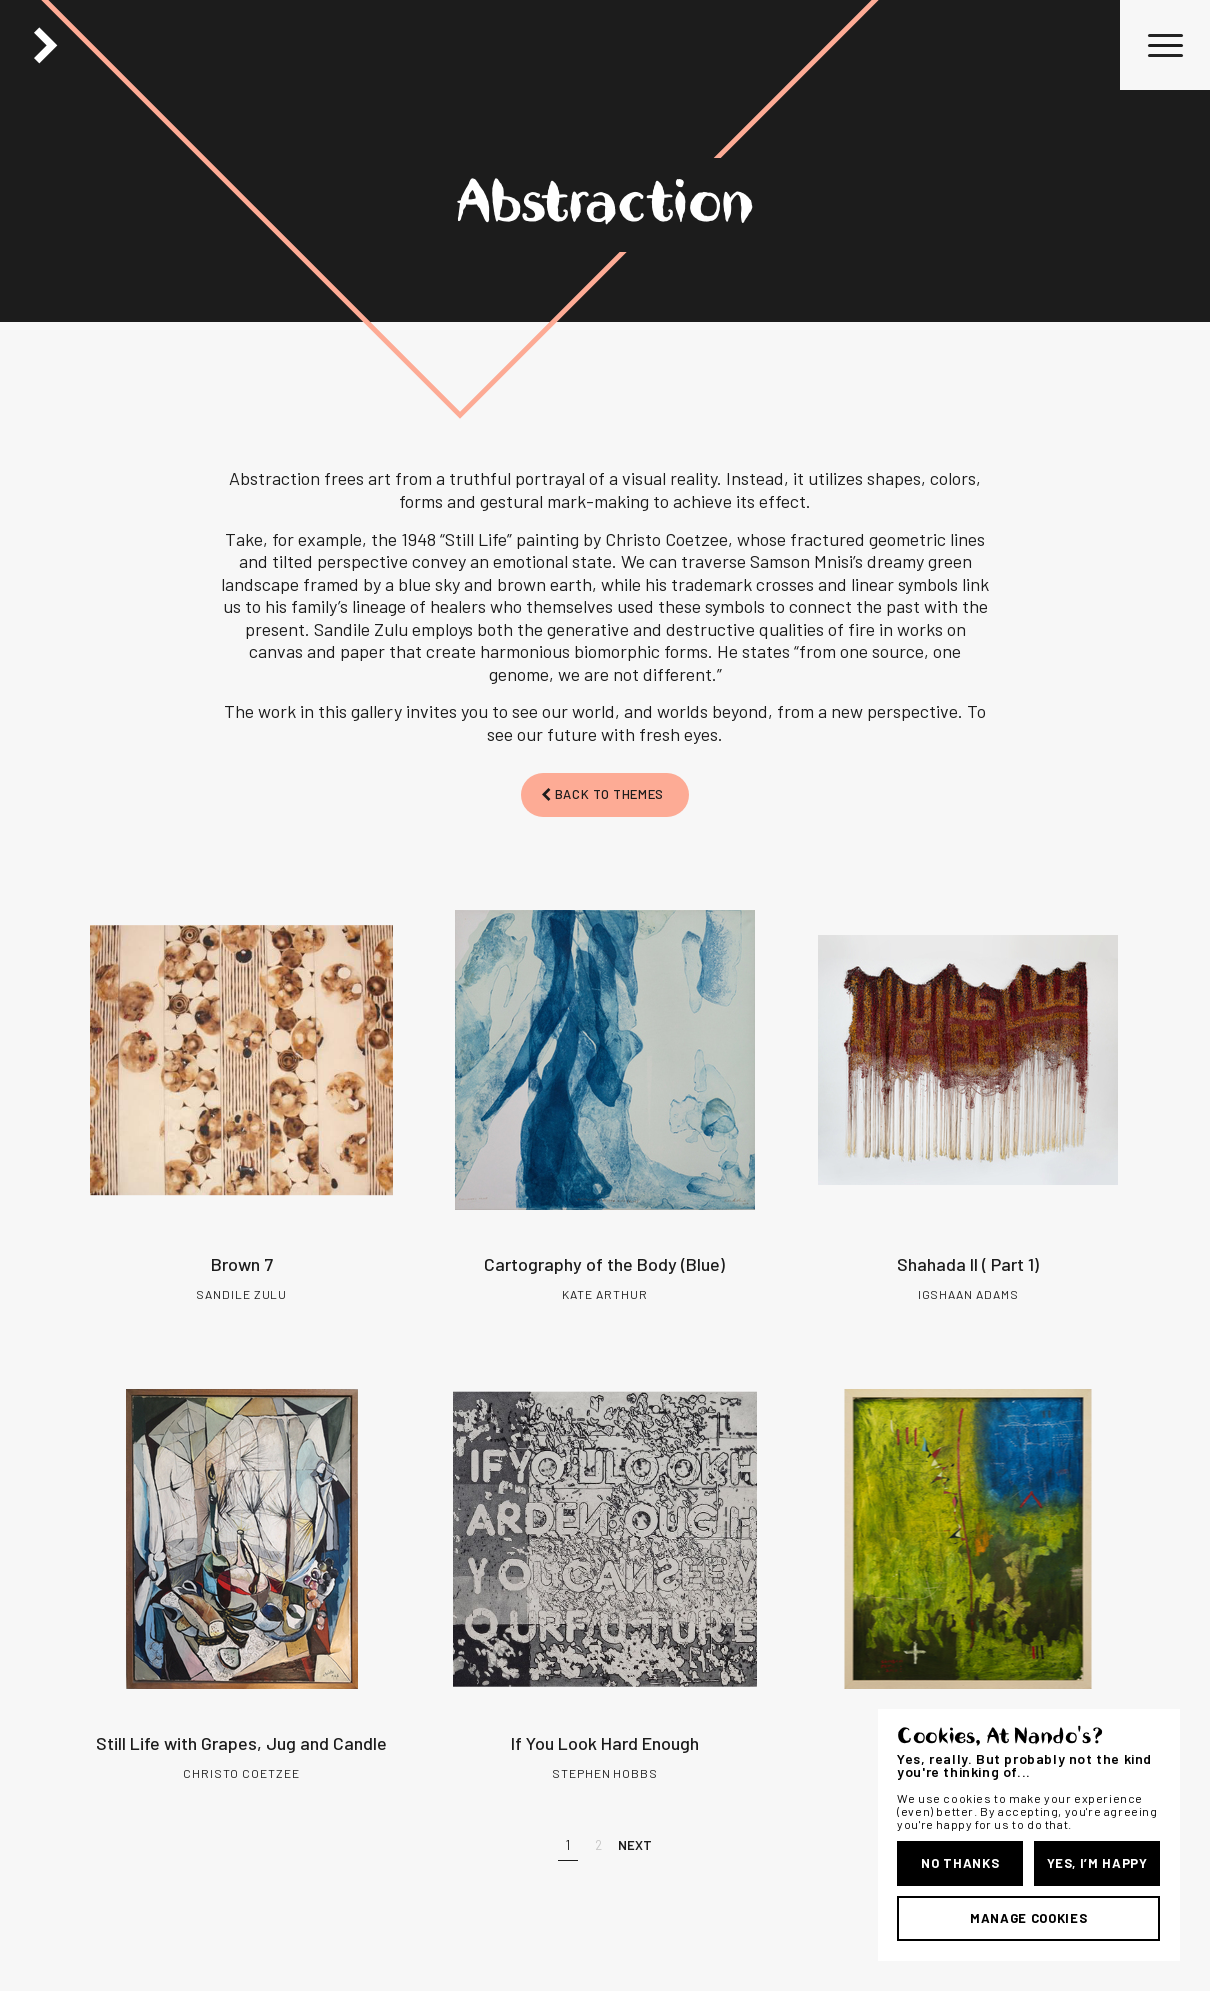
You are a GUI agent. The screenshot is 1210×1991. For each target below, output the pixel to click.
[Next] (635, 1846)
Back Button (45, 45)
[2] (598, 1846)
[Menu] (1159, 45)
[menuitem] (1159, 45)
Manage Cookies (1028, 1918)
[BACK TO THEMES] (605, 795)
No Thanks (960, 1863)
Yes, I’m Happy (1097, 1863)
